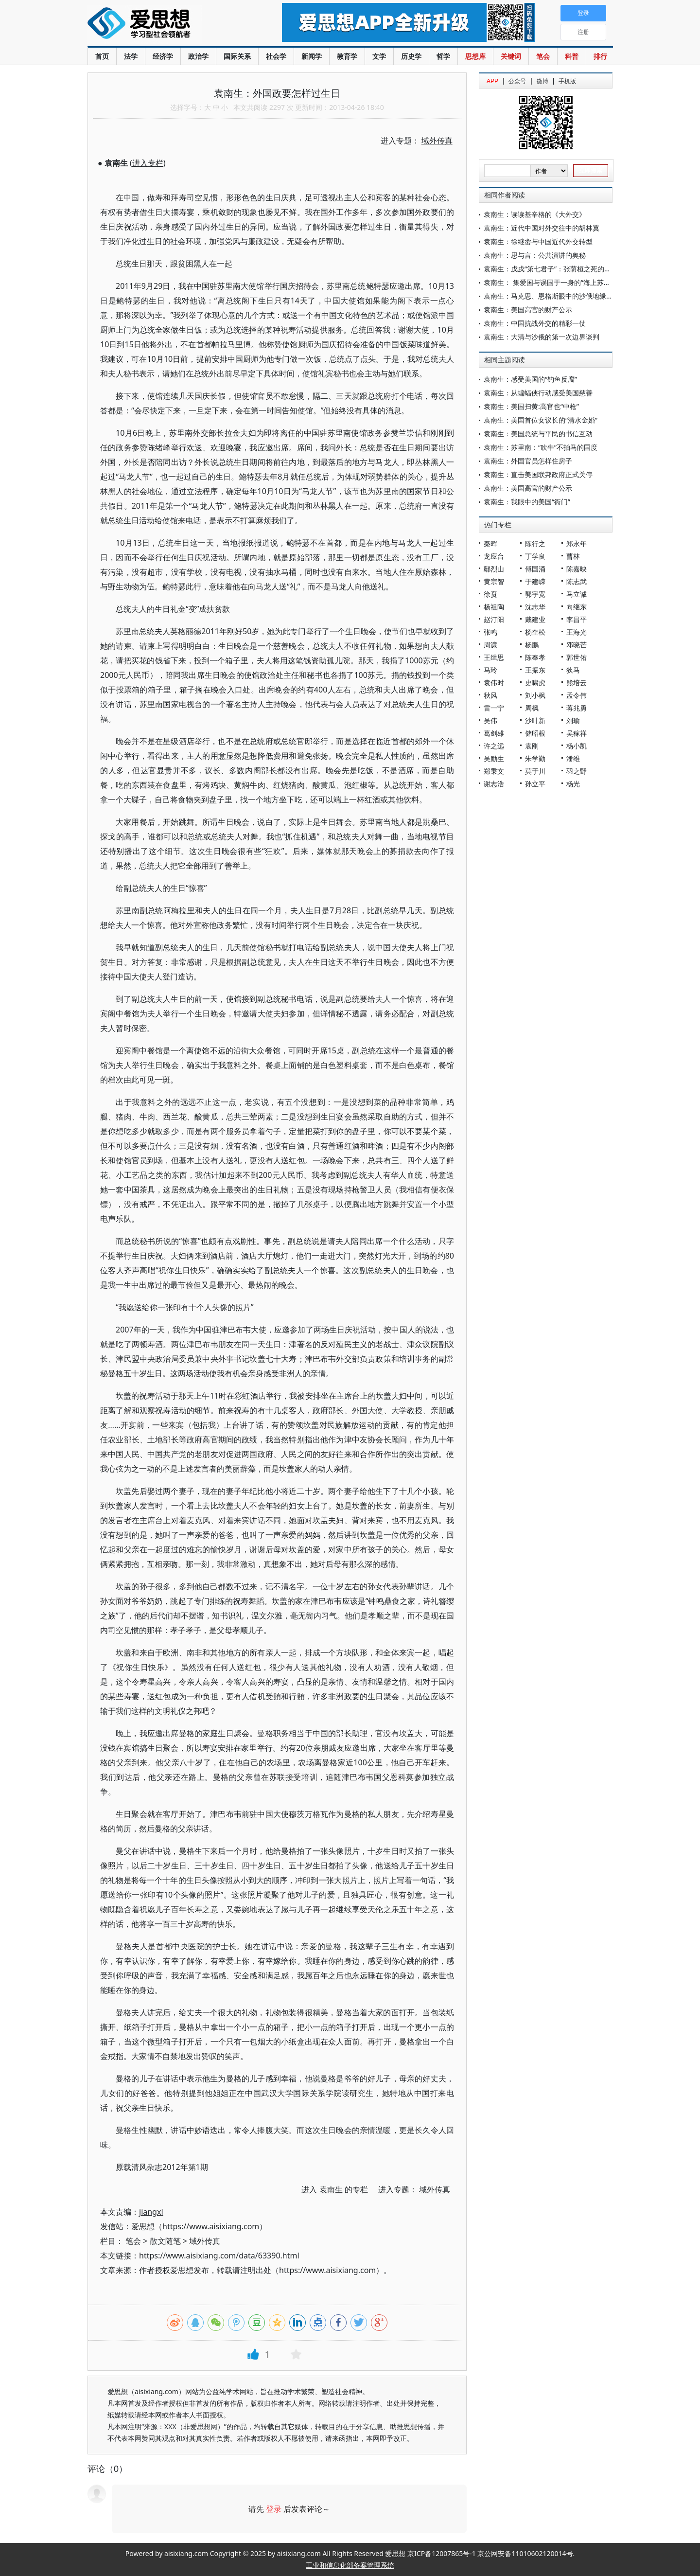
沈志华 (535, 606)
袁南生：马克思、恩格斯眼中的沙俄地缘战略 (552, 296)
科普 (571, 56)
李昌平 (576, 619)
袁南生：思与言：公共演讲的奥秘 (535, 255)
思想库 (475, 56)
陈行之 (535, 543)
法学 (131, 56)
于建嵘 (535, 581)
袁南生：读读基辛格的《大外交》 (535, 214)
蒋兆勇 (576, 707)
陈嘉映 (576, 568)
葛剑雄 (494, 733)
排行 (600, 56)
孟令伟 (576, 695)
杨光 (573, 783)
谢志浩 (494, 783)
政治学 (198, 56)
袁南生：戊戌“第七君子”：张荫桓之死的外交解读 (557, 268)
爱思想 (165, 24)
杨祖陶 (494, 606)
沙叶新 (535, 720)
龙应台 (494, 556)
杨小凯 (576, 745)
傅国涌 (535, 568)
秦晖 (490, 543)
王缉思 (494, 657)
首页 (102, 56)
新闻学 (311, 56)
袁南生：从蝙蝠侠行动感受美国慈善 (538, 392)
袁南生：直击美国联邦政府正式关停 (538, 474)
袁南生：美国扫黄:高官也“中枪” (531, 406)
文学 (379, 56)
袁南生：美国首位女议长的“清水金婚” (540, 420)
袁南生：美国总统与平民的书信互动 (538, 433)
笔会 (543, 56)
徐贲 (490, 594)
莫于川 (535, 771)
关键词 (511, 56)
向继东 (576, 606)
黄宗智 (494, 581)
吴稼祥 (576, 733)
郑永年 (576, 543)
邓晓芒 (576, 644)
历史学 (411, 56)
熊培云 (576, 682)
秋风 (490, 695)
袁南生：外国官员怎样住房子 (528, 460)
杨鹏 (532, 644)
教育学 (347, 56)
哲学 (443, 56)
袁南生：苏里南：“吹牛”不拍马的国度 (540, 447)
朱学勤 (535, 758)
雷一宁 (494, 707)
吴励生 (494, 758)
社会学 (276, 56)
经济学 (163, 56)
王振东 (535, 670)
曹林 (573, 556)
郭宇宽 (535, 594)
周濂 (490, 644)
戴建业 (535, 619)
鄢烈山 (494, 568)
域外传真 (204, 2241)
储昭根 (535, 733)
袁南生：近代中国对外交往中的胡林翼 (541, 227)
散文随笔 (165, 2241)
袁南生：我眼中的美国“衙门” (527, 501)
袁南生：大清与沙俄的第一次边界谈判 (541, 336)
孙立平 (535, 783)
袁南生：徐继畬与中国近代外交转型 (538, 241)
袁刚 (532, 745)
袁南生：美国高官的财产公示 (528, 309)
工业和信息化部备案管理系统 (350, 2565)
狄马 (573, 670)
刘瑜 (573, 720)
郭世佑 (576, 657)
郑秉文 (494, 771)
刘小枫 (535, 695)
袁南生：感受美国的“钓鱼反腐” (530, 379)
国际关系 (237, 56)
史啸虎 (535, 682)
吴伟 (490, 720)
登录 (273, 2509)
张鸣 (490, 632)
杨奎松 (535, 632)
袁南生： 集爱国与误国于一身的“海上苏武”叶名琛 (558, 282)
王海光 (576, 632)
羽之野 (576, 771)
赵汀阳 (494, 619)
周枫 (532, 707)
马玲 (490, 670)
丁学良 (535, 556)
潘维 (573, 758)
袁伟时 (494, 682)
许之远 (494, 745)
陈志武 (576, 581)
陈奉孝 (535, 657)
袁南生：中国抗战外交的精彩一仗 (535, 323)
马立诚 (576, 594)
